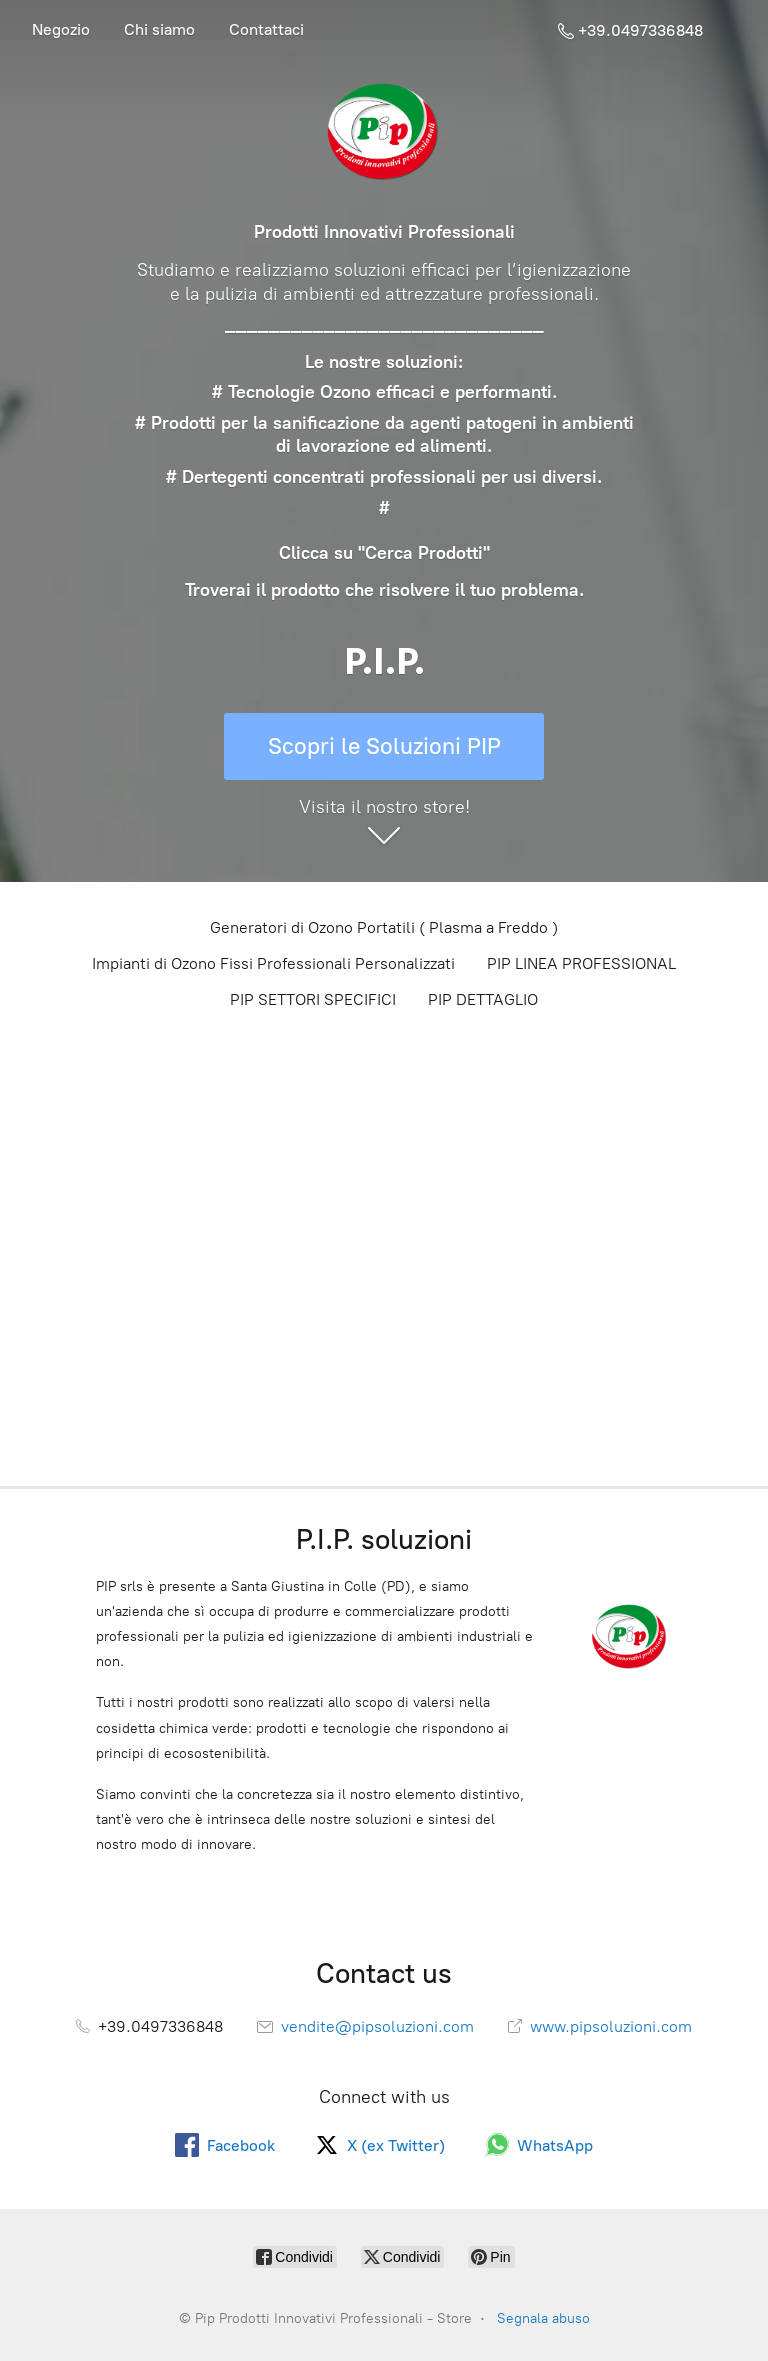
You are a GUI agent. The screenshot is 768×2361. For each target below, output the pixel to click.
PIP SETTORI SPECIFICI (313, 999)
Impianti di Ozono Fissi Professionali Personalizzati (273, 963)
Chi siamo (159, 29)
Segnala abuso (543, 2318)
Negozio (61, 29)
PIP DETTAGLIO (483, 999)
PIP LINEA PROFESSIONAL (581, 963)
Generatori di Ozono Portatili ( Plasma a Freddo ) (384, 927)
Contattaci (266, 29)
